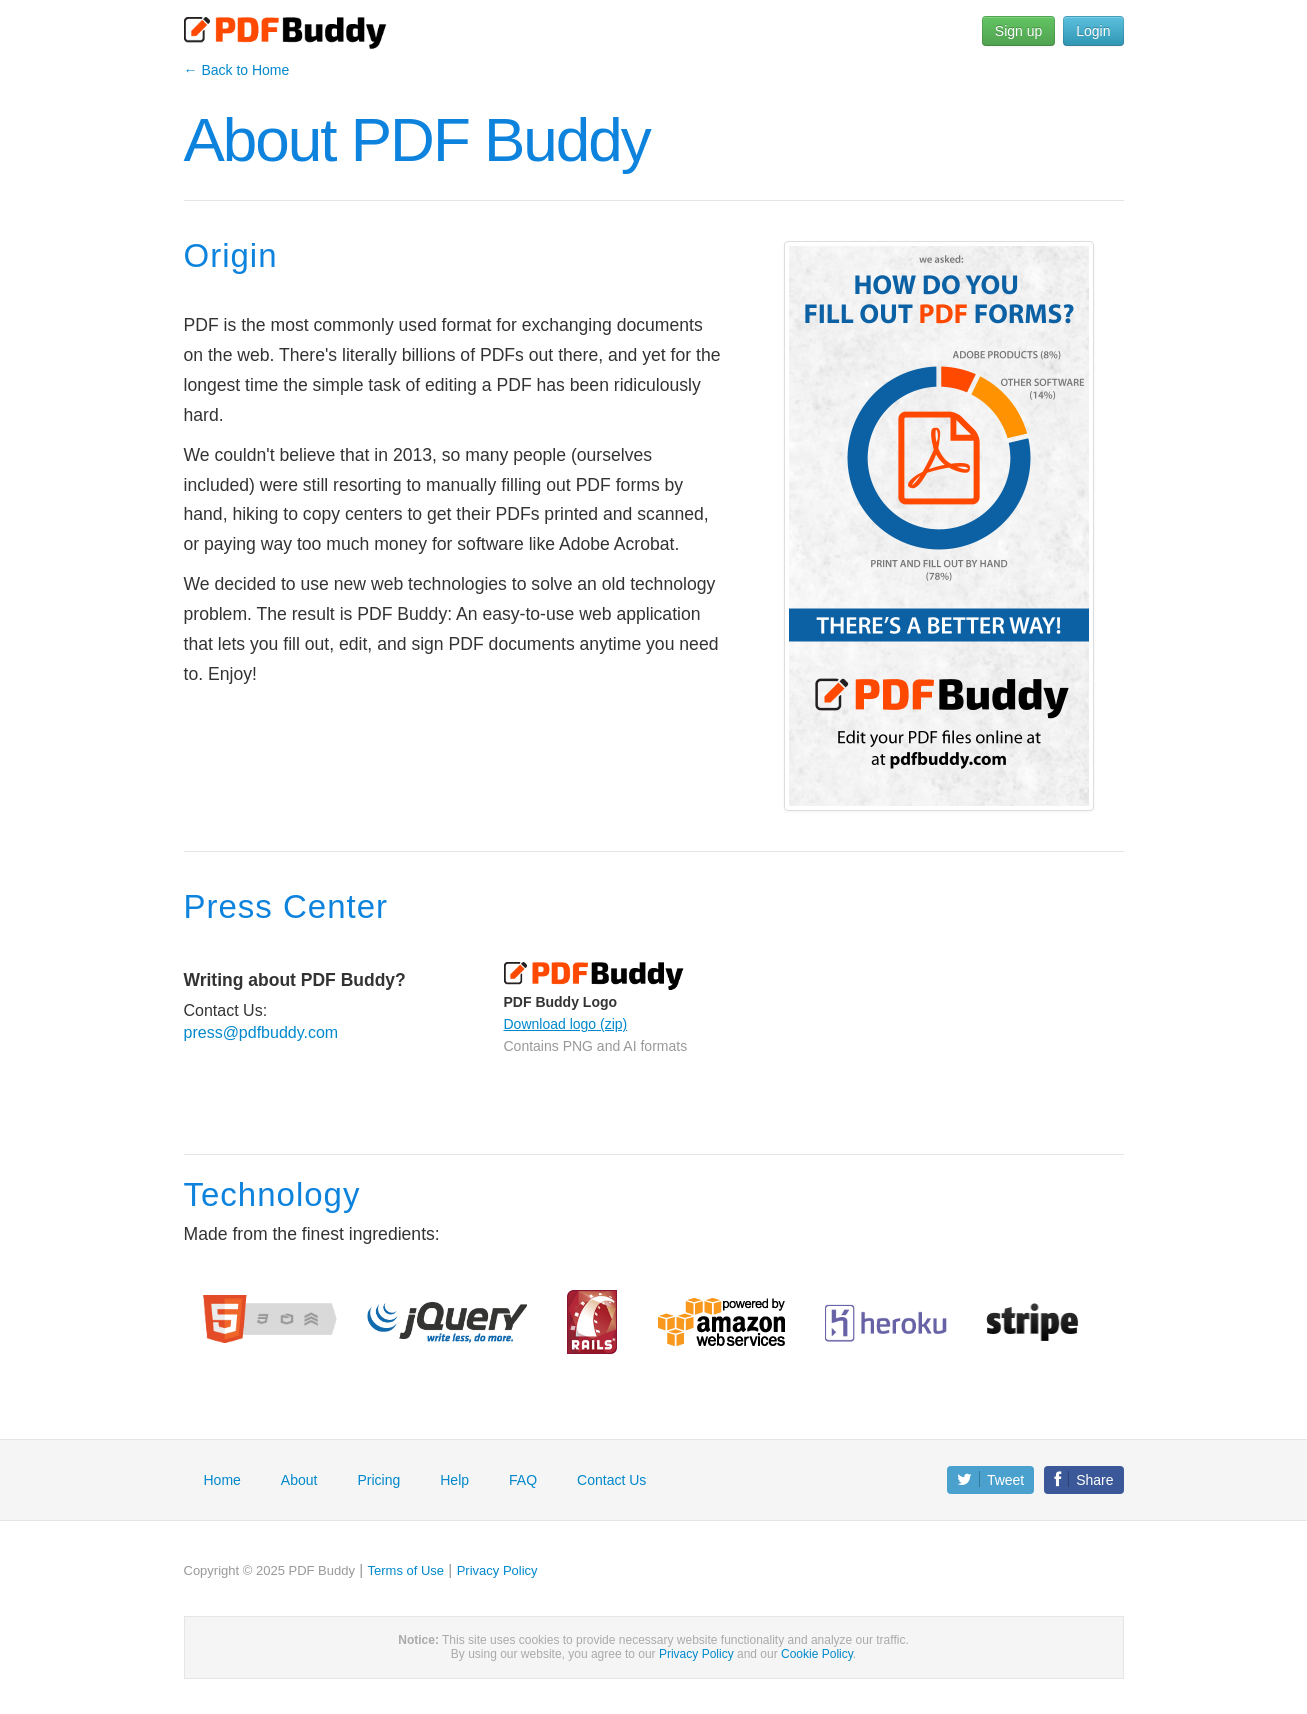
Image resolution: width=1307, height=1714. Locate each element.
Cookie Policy (817, 1654)
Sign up (1018, 31)
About (299, 1480)
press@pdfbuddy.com (261, 1032)
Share (1083, 1479)
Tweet (990, 1479)
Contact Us (611, 1480)
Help (454, 1480)
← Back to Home (237, 70)
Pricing (378, 1480)
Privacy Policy (497, 1570)
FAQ (523, 1480)
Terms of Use (406, 1570)
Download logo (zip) (566, 1024)
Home (222, 1480)
